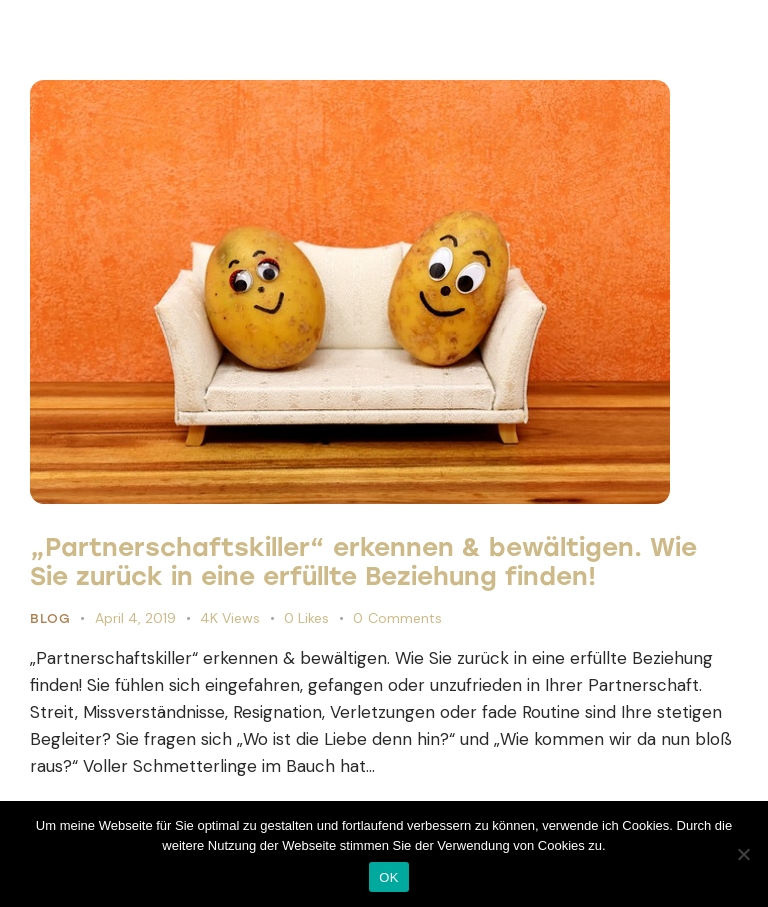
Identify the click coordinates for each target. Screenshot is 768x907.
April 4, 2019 (135, 618)
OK (388, 877)
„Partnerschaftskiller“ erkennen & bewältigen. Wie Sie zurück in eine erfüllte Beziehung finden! (363, 561)
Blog (50, 618)
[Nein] (743, 854)
